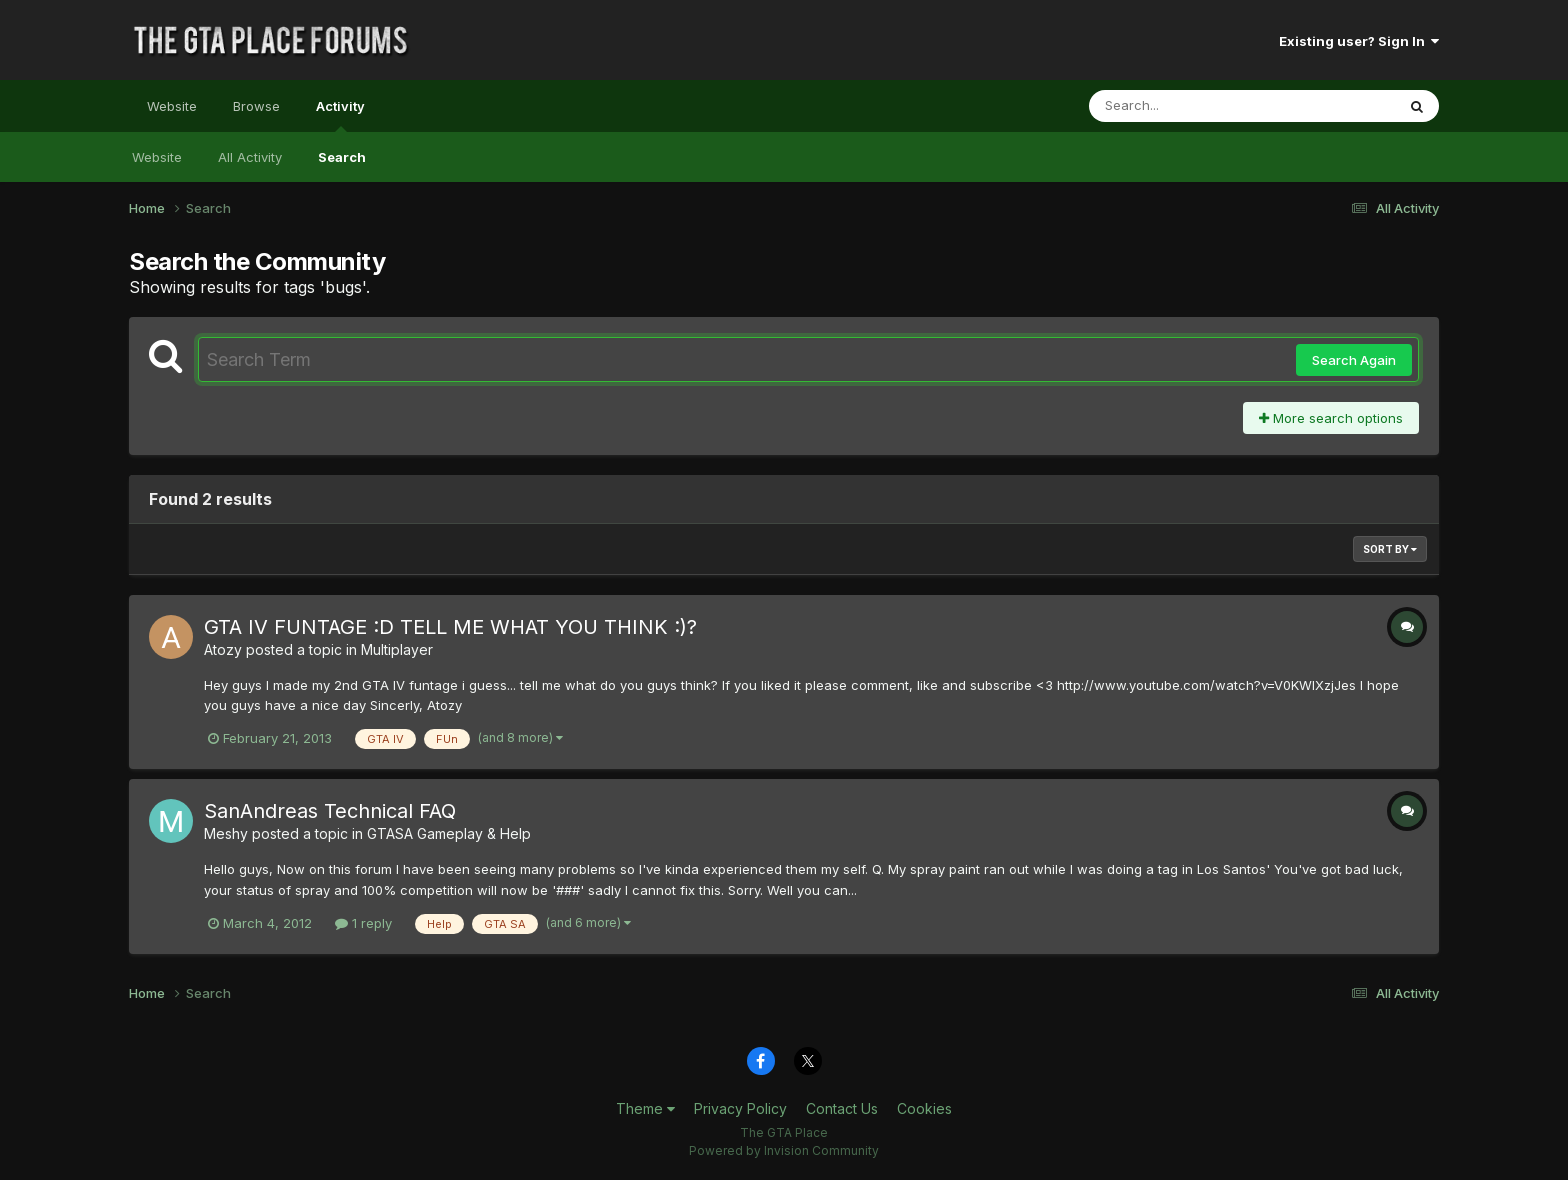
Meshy (226, 833)
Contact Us (842, 1108)
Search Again (1354, 360)
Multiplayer (397, 649)
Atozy (223, 649)
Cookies (924, 1108)
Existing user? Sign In (1359, 41)
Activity (340, 115)
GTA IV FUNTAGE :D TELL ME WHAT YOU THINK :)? (450, 627)
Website (172, 106)
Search (342, 157)
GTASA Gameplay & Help (449, 833)
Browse (256, 106)
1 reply (363, 923)
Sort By (1390, 549)
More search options (1331, 418)
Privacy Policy (740, 1108)
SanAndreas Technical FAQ (330, 811)
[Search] (1187, 106)
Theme (645, 1108)
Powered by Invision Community (784, 1150)
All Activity (250, 157)
